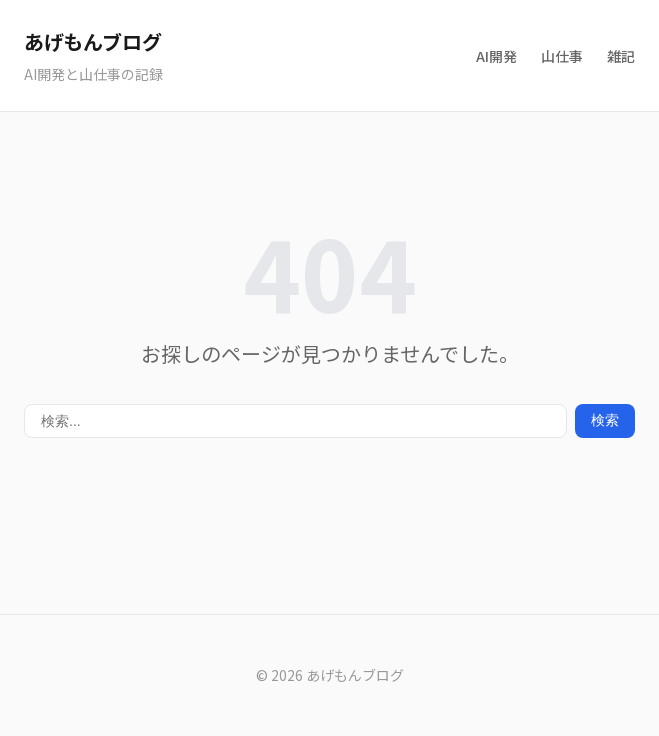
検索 (605, 420)
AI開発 (496, 56)
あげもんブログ (92, 41)
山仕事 (562, 56)
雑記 (621, 56)
